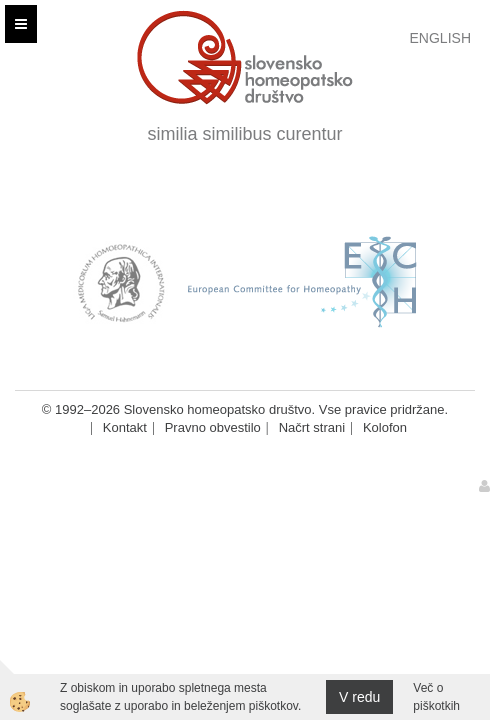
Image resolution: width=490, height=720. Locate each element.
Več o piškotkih (436, 697)
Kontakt (125, 427)
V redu (359, 697)
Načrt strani (312, 427)
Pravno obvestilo (213, 427)
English (440, 38)
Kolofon (385, 427)
